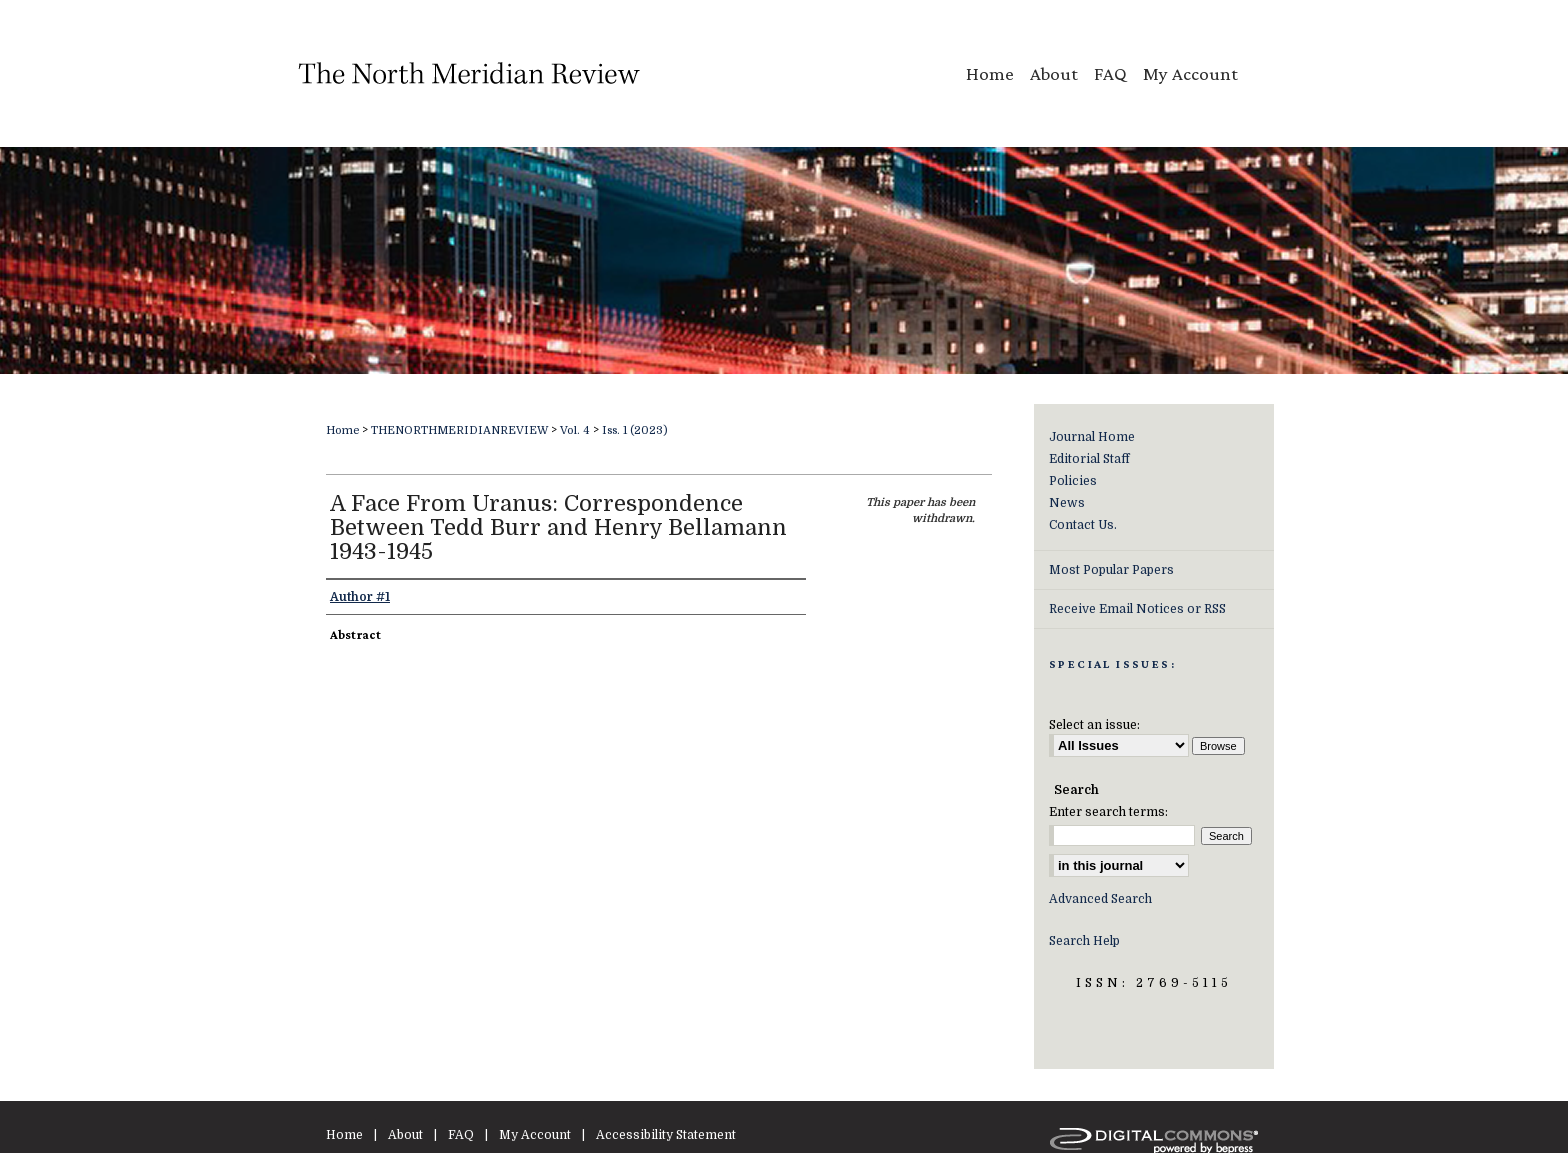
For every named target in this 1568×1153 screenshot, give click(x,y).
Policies (1073, 481)
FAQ (461, 1135)
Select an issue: (1094, 725)
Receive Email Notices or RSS (1137, 609)
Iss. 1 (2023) (635, 430)
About (405, 1135)
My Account (535, 1135)
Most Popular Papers (1111, 570)
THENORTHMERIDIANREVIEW (459, 430)
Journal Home (1092, 437)
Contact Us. (1083, 525)
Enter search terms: (1108, 812)
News (1067, 503)
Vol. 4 (575, 430)
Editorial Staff (1089, 459)
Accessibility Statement (666, 1135)
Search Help (1084, 941)
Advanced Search (1100, 899)
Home (342, 430)
